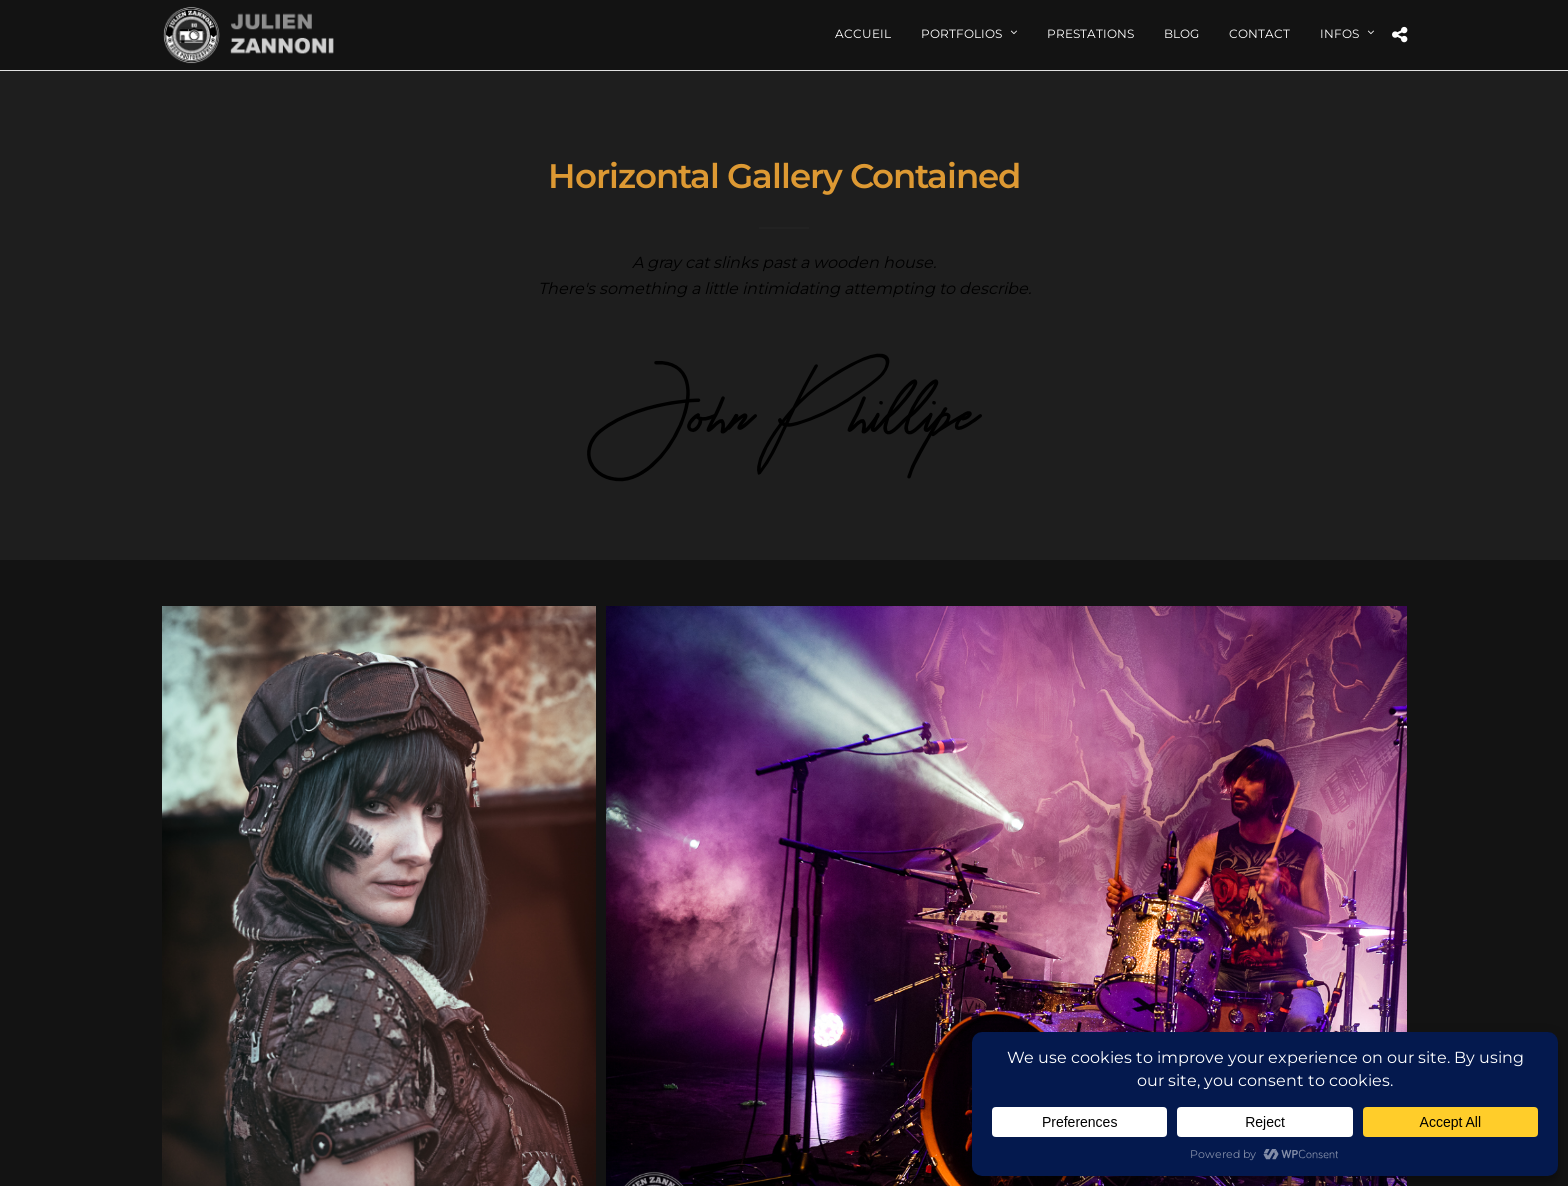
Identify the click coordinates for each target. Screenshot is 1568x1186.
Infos (1339, 33)
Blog (1181, 33)
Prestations (1090, 33)
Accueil (863, 33)
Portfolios (961, 33)
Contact (1259, 33)
